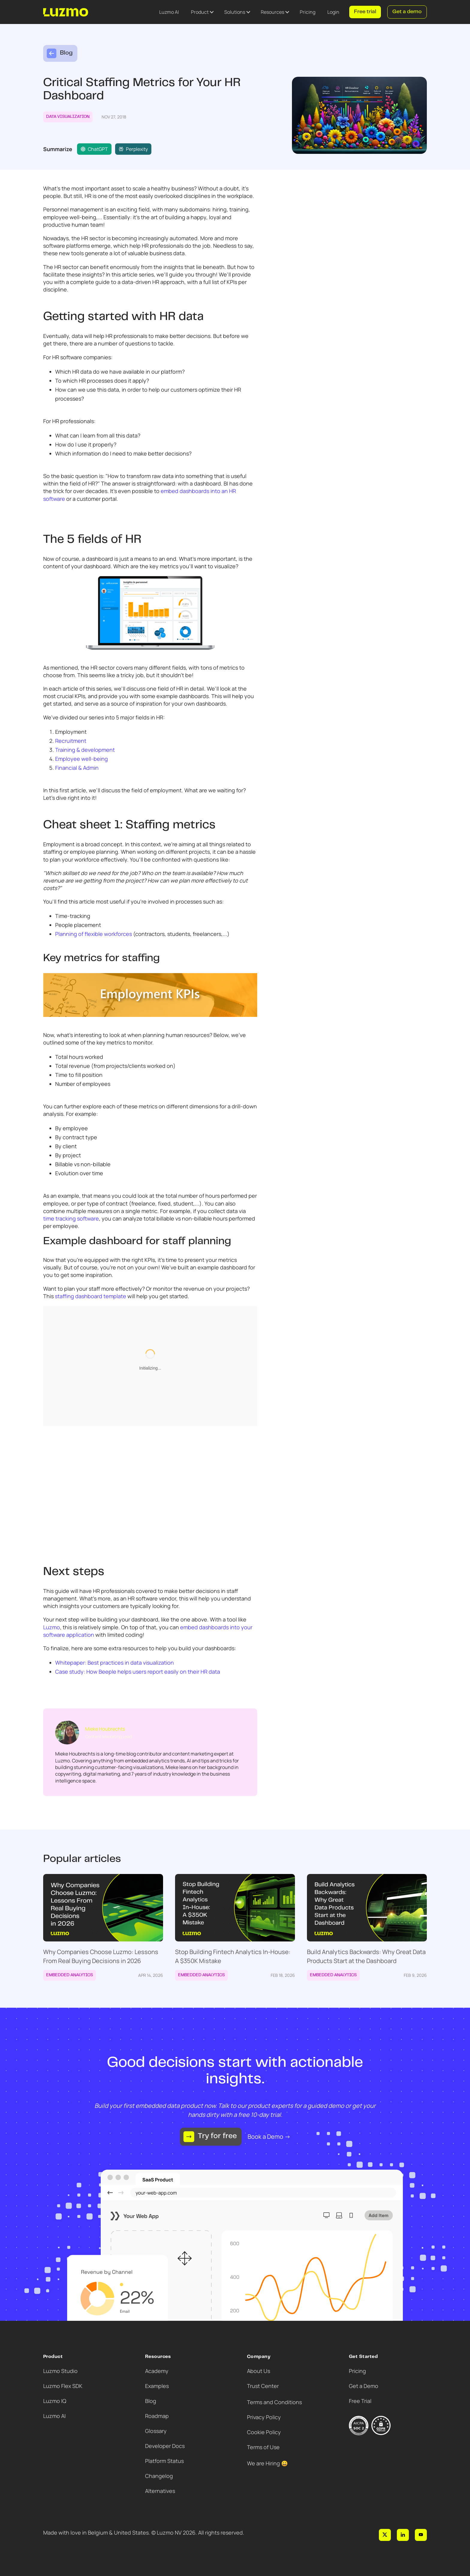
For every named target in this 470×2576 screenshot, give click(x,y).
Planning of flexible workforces (93, 933)
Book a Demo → (269, 2136)
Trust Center (263, 2385)
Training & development (85, 749)
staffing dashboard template (90, 1296)
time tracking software (71, 1218)
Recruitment (70, 740)
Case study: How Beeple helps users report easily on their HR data (137, 1671)
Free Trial (360, 2400)
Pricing (307, 12)
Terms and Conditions (274, 2402)
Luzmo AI (169, 12)
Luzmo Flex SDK (62, 2385)
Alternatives (160, 2490)
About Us (258, 2370)
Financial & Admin (77, 767)
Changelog (159, 2475)
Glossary (156, 2430)
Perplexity (133, 149)
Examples (157, 2385)
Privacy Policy (264, 2417)
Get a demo (407, 12)
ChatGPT (94, 149)
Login (333, 12)
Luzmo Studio (60, 2370)
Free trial (365, 12)
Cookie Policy (264, 2432)
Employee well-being (81, 758)
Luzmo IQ (54, 2400)
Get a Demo (363, 2385)
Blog (150, 2400)
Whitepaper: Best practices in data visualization (114, 1662)
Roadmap (157, 2415)
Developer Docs (165, 2445)
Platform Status (164, 2460)
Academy (156, 2370)
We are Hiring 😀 (267, 2463)
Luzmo (51, 1627)
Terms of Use (263, 2447)
